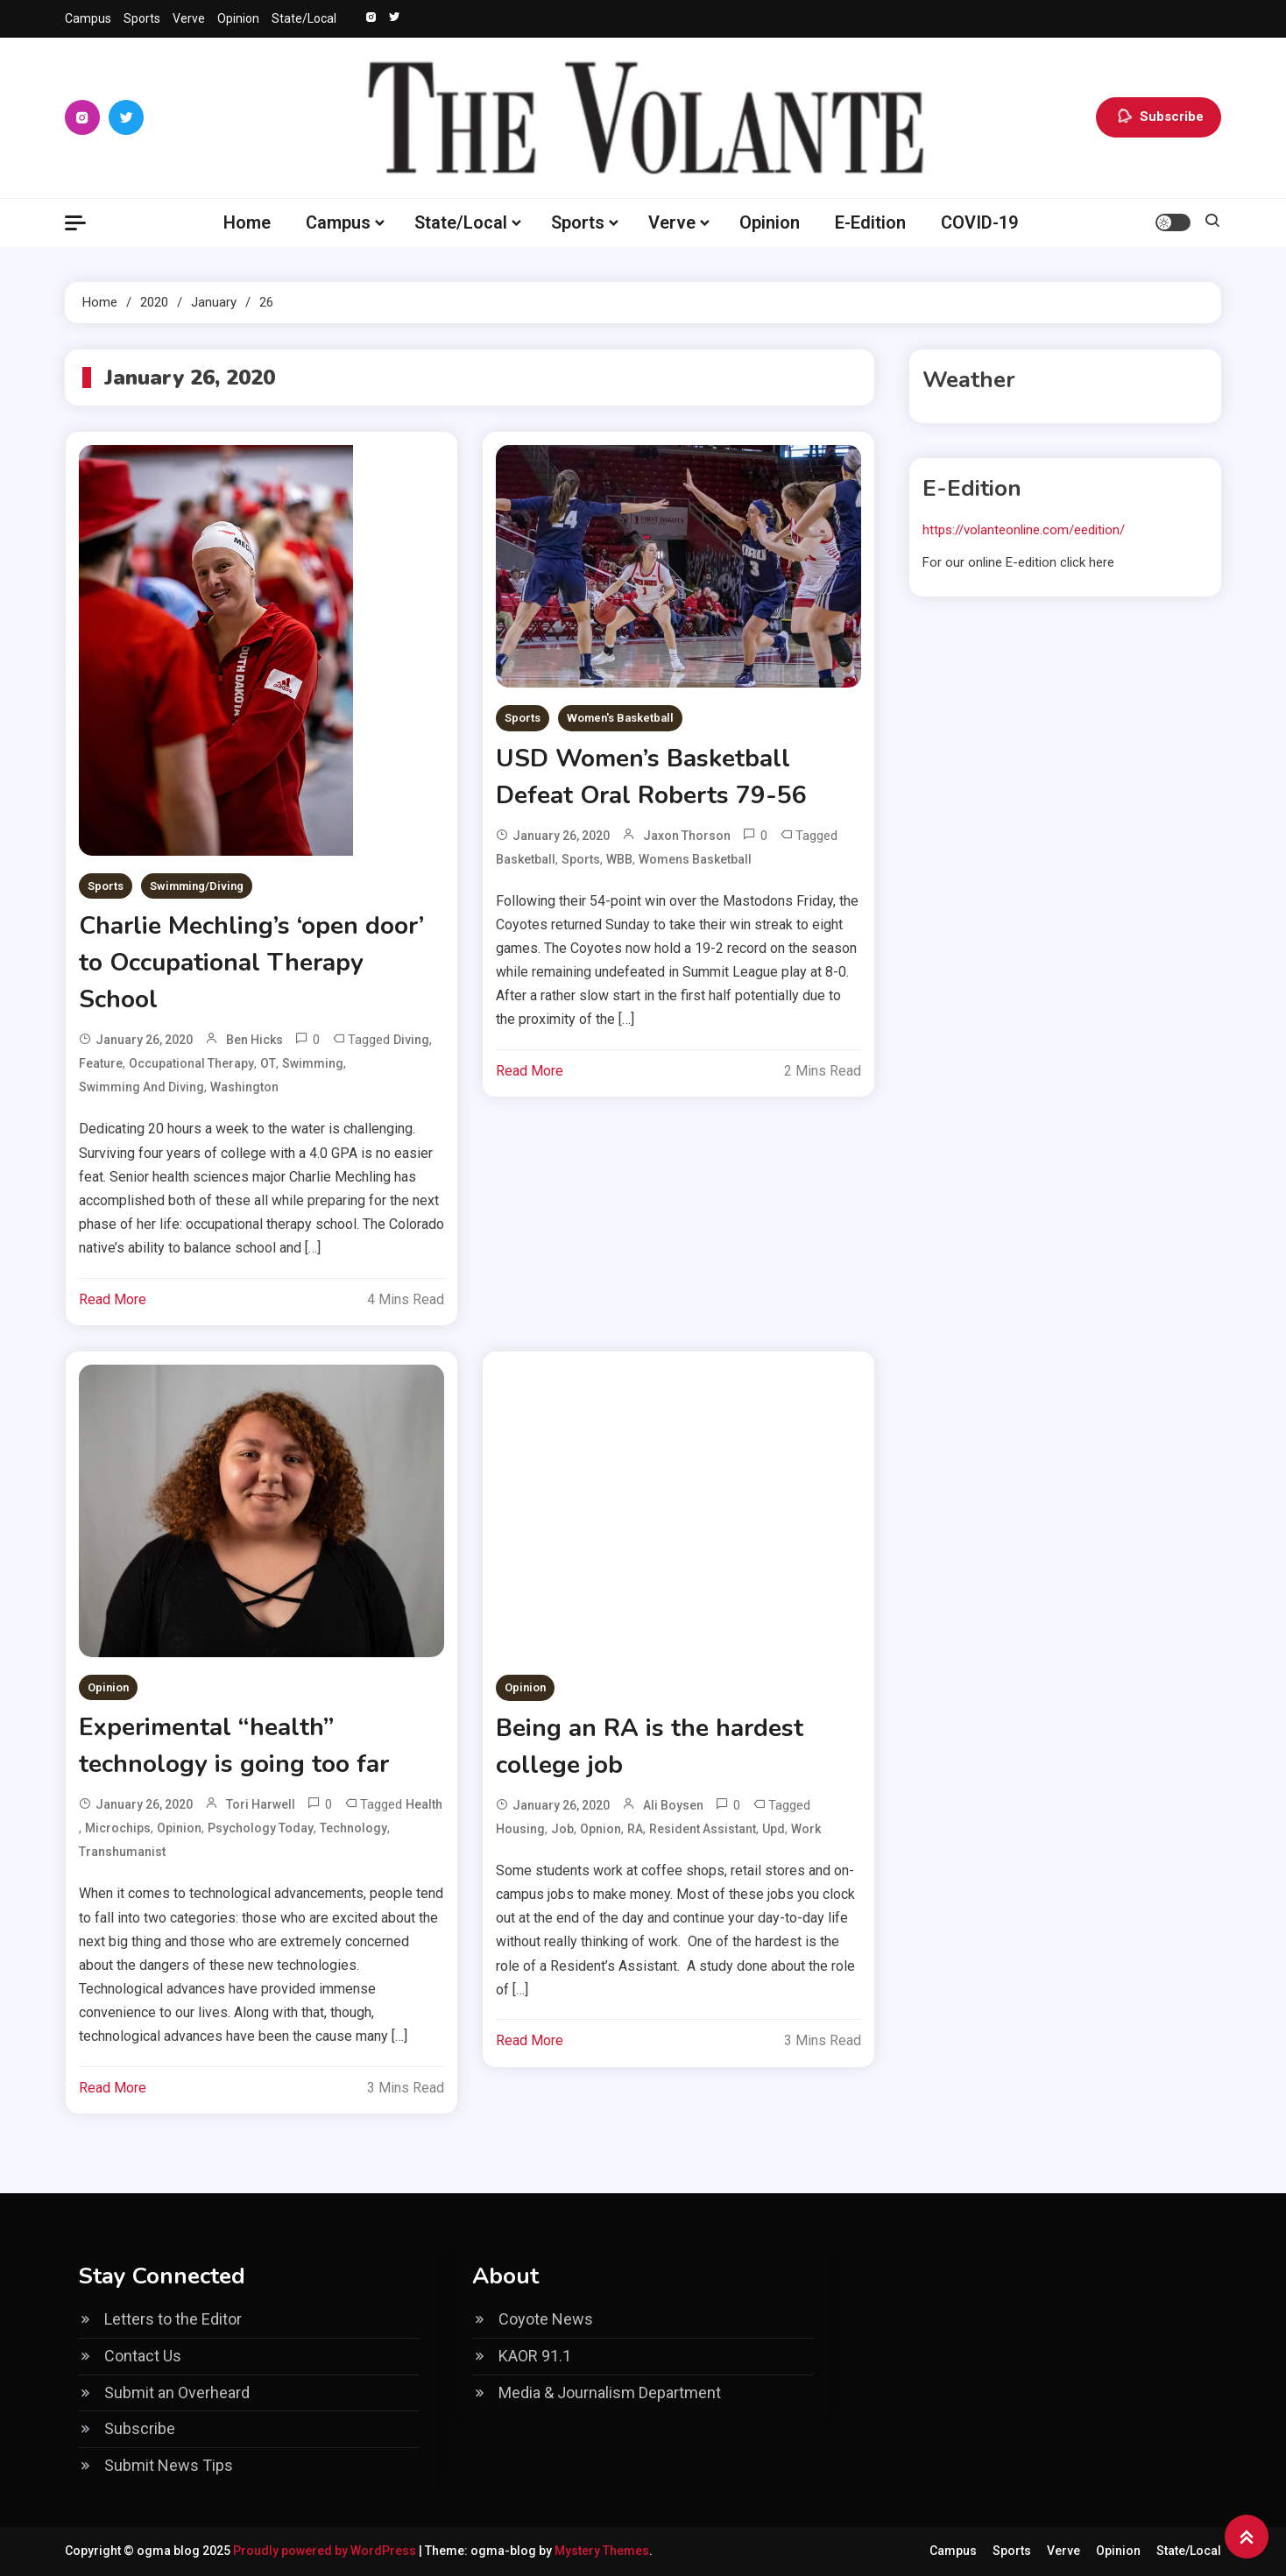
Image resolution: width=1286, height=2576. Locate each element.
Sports (142, 18)
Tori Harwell (260, 1804)
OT (268, 1063)
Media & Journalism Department (609, 2392)
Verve (189, 18)
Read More (112, 1299)
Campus (88, 18)
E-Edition (870, 222)
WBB (619, 859)
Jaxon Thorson (687, 836)
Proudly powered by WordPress (326, 2551)
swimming (312, 1063)
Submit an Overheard (177, 2392)
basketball (525, 859)
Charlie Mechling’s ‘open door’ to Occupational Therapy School (251, 962)
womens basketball (695, 859)
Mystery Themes (602, 2551)
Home (247, 222)
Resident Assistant (702, 1829)
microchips (118, 1828)
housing (520, 1829)
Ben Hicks (254, 1040)
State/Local (304, 18)
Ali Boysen (673, 1805)
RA (635, 1829)
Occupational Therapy (191, 1063)
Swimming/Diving (197, 886)
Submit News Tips (168, 2465)
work (806, 1829)
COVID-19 (979, 222)
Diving (411, 1040)
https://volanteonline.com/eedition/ (1023, 530)
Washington (244, 1087)
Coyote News (545, 2319)
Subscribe (1158, 117)
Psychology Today (261, 1828)
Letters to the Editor (173, 2319)
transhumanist (122, 1852)
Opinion (238, 18)
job (562, 1829)
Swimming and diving (141, 1087)
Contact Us (142, 2356)
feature (101, 1063)
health (424, 1804)
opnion (600, 1829)
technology (353, 1828)
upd (773, 1829)
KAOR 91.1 (534, 2356)
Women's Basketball (620, 717)
